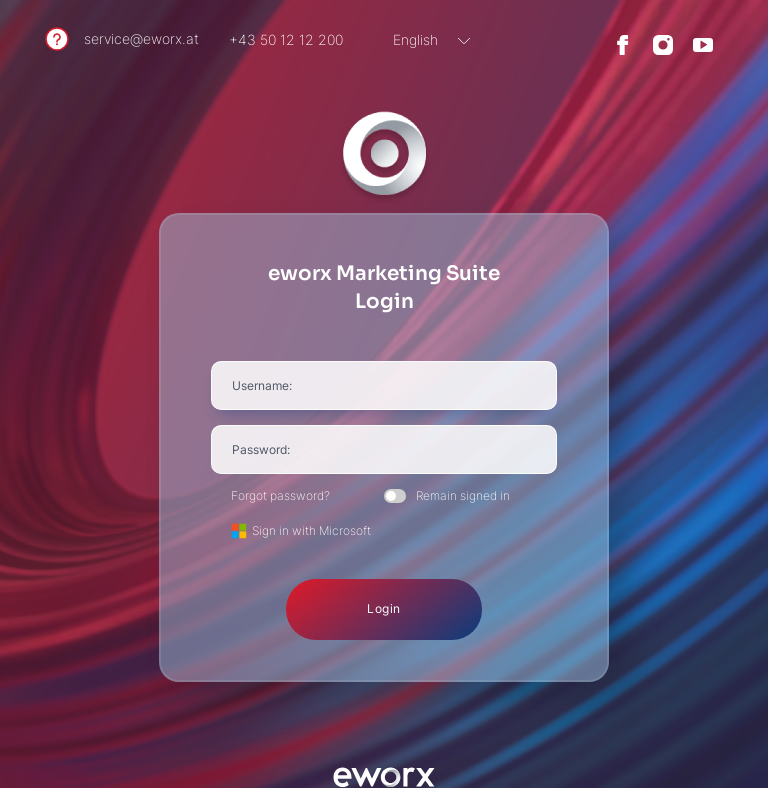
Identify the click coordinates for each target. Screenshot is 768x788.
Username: (262, 385)
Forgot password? (280, 496)
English (415, 39)
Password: (261, 449)
